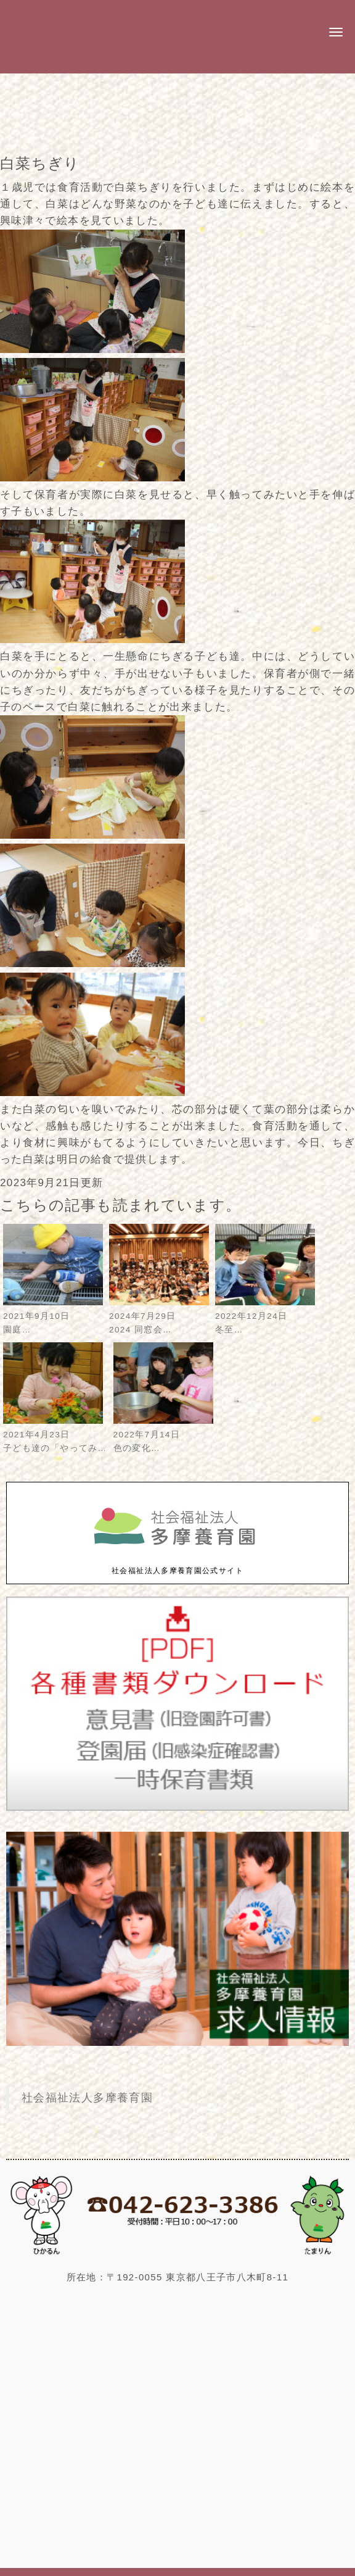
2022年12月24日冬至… (265, 1316)
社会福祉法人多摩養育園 (87, 2098)
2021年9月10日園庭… (53, 1316)
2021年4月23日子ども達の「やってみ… (55, 1434)
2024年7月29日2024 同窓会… (159, 1316)
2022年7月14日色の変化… (163, 1434)
